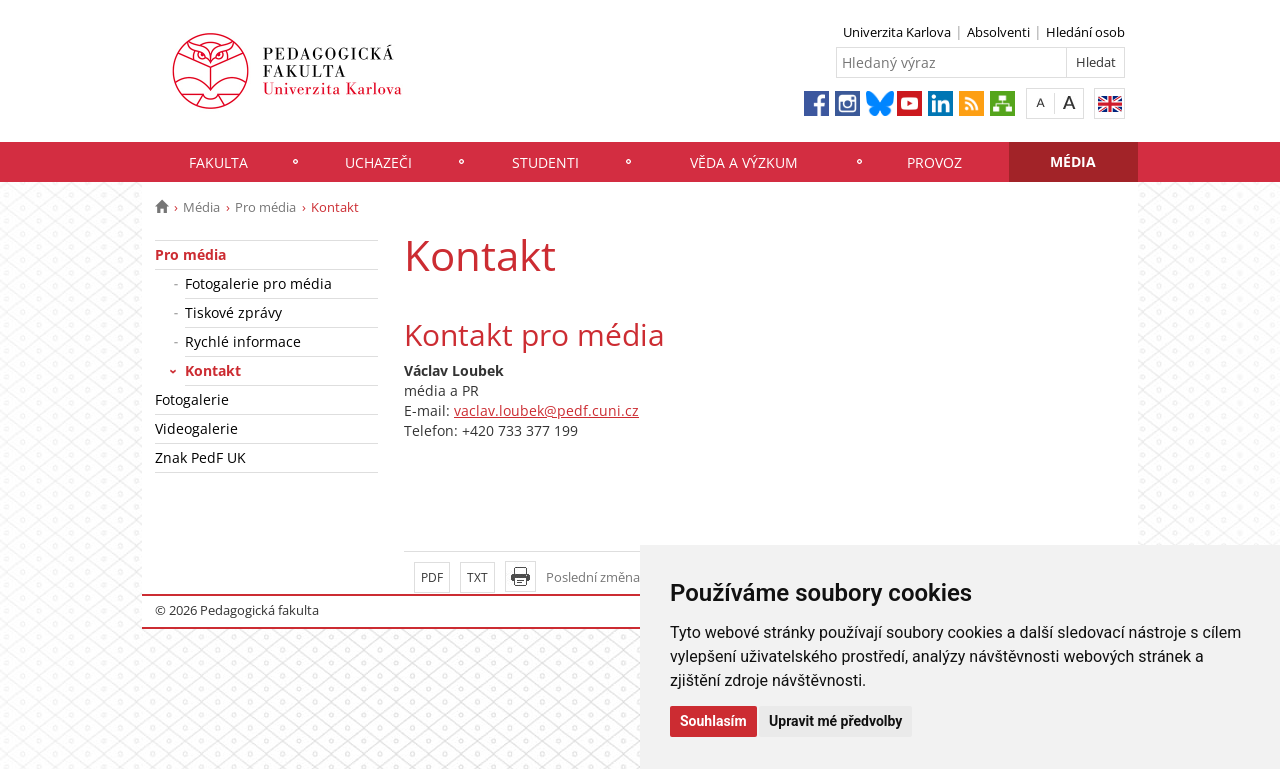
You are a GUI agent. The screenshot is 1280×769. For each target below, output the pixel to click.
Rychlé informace (243, 341)
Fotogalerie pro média (258, 283)
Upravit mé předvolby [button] (835, 721)
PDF (432, 577)
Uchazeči (378, 162)
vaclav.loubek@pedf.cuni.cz (546, 410)
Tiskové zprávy (233, 312)
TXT (477, 577)
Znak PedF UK (200, 457)
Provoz (934, 162)
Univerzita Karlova (897, 32)
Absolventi (998, 32)
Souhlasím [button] (713, 721)
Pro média (265, 207)
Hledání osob (1085, 32)
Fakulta (218, 162)
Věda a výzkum (744, 162)
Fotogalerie (192, 399)
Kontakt (213, 370)
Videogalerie (196, 428)
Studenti (545, 162)
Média (1073, 161)
